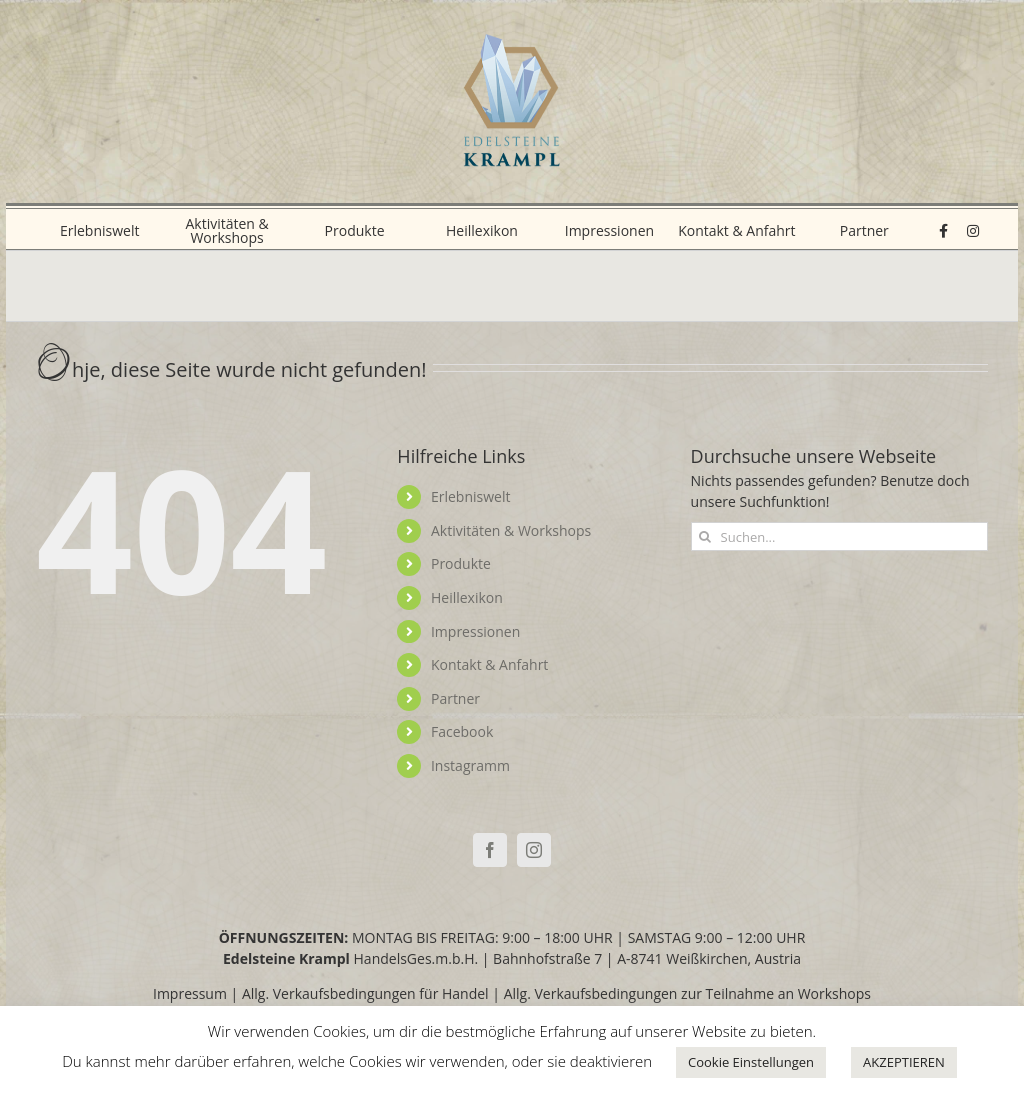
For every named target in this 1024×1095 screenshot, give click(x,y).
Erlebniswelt (471, 496)
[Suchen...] (839, 536)
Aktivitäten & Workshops (511, 530)
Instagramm (470, 765)
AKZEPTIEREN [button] (904, 1062)
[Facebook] (490, 850)
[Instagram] (534, 850)
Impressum (190, 993)
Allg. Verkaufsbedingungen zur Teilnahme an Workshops (687, 993)
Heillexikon (467, 597)
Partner (455, 698)
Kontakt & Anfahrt (489, 664)
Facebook (462, 731)
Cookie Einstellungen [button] (751, 1062)
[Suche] (705, 536)
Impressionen (475, 631)
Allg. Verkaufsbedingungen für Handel (365, 993)
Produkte (461, 563)
